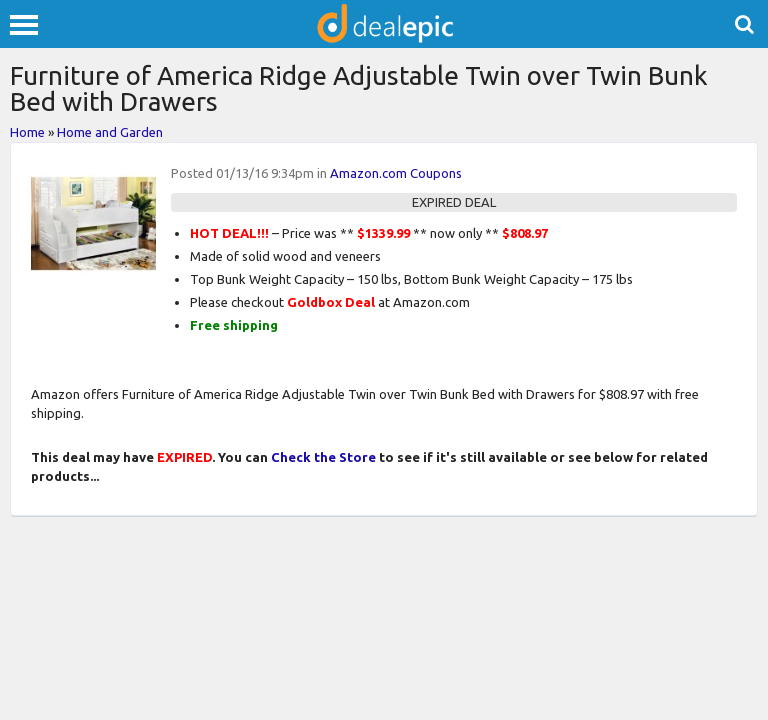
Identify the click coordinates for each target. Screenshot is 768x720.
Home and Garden (110, 132)
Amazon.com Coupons (396, 173)
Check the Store (323, 457)
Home (27, 132)
